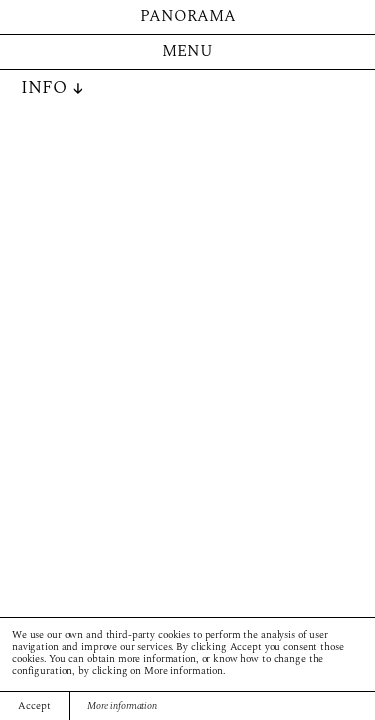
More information (122, 706)
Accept (34, 706)
